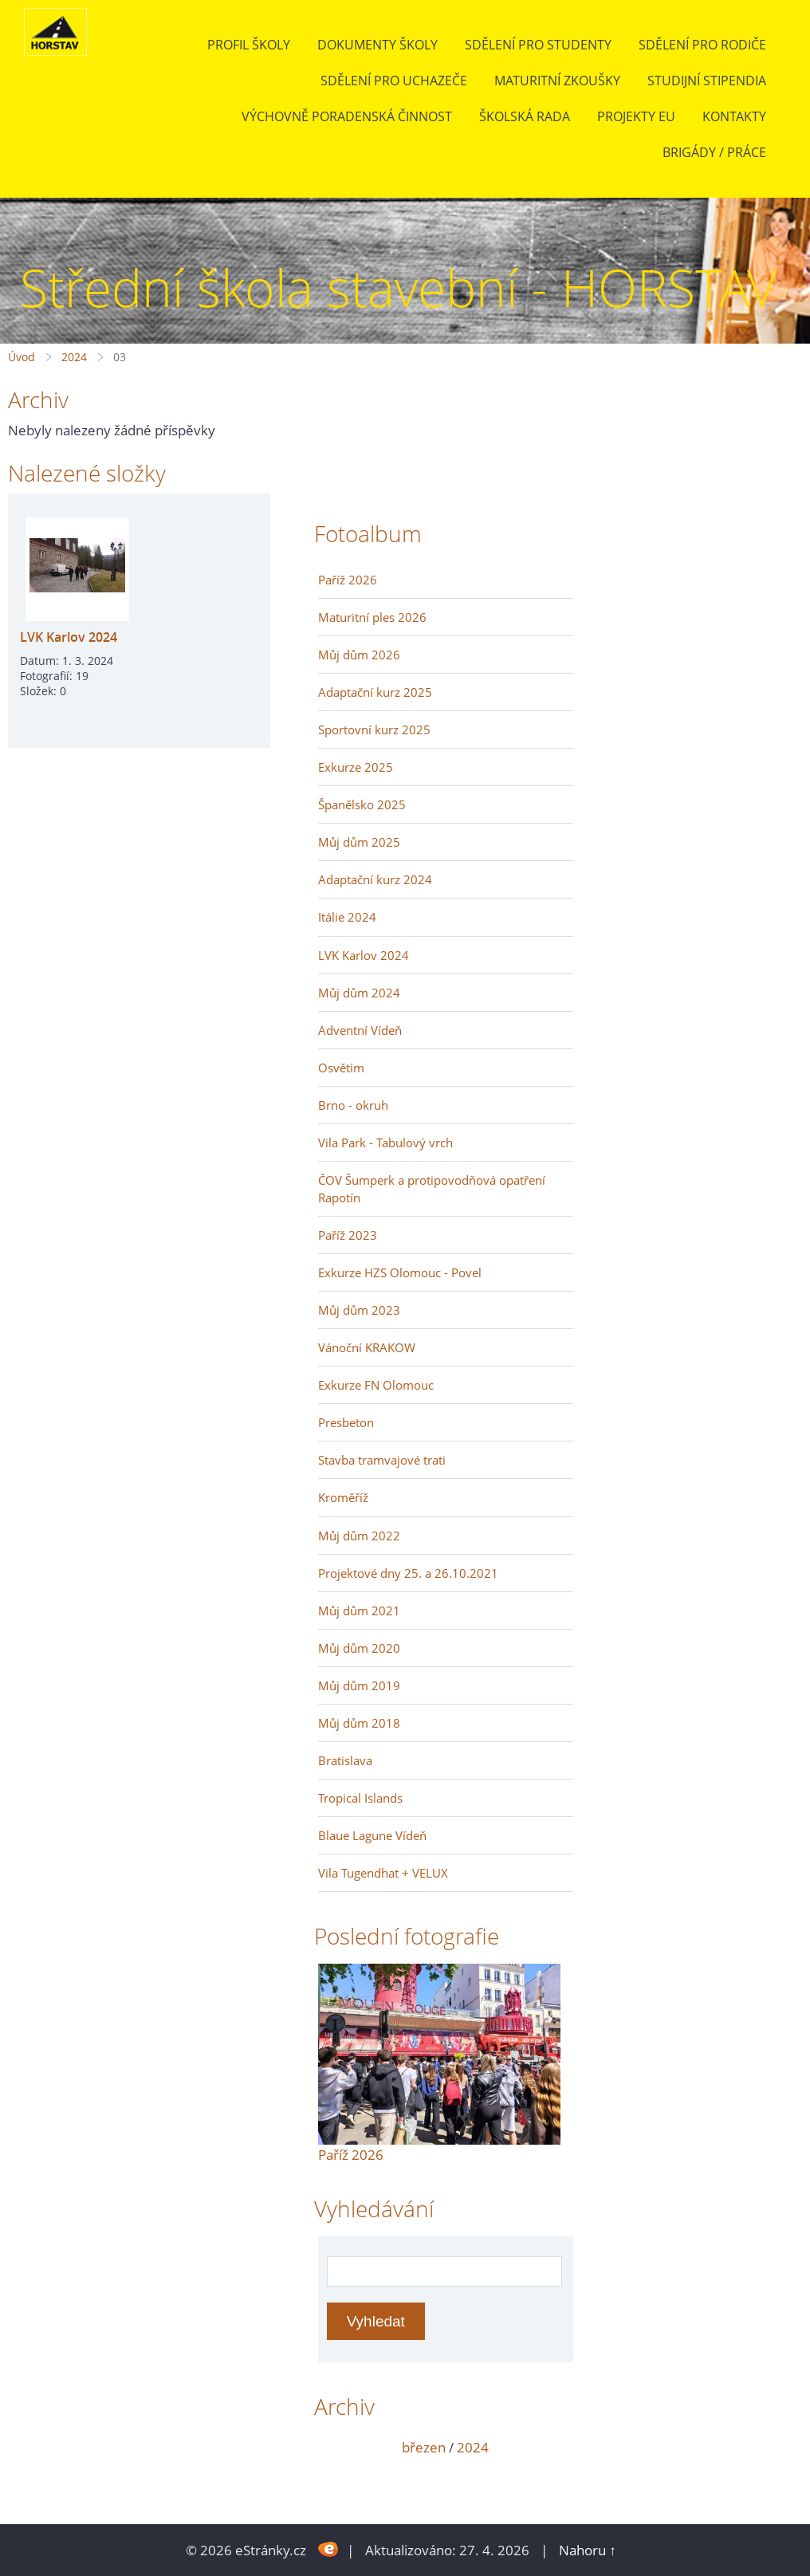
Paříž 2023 (347, 1235)
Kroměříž (343, 1497)
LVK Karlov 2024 (68, 637)
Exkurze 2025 (355, 767)
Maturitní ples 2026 (372, 617)
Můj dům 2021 (359, 1610)
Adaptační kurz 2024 (375, 879)
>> (556, 2447)
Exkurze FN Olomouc (376, 1385)
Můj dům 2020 (359, 1648)
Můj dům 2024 (359, 993)
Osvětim (341, 1068)
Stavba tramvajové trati (382, 1460)
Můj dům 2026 (359, 655)
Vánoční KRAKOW (366, 1347)
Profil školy (248, 44)
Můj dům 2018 (359, 1723)
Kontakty (734, 116)
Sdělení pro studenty (538, 44)
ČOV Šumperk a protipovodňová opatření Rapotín (431, 1188)
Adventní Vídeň (360, 1030)
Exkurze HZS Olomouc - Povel (400, 1272)
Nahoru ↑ (587, 2550)
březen (424, 2447)
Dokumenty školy (377, 44)
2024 (74, 356)
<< (336, 2447)
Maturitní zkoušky (557, 80)
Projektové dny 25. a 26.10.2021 (408, 1573)
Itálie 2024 (347, 917)
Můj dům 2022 (359, 1536)
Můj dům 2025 (359, 842)
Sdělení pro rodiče (702, 44)
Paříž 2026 (347, 580)
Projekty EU (636, 116)
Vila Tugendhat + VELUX (383, 1873)
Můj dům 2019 (359, 1685)
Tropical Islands (360, 1798)
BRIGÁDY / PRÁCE (714, 152)
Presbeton (346, 1422)
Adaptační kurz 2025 (375, 692)
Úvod (21, 356)
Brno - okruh (353, 1105)
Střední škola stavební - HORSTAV (398, 287)
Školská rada (524, 116)
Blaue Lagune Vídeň (372, 1835)
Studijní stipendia (706, 80)
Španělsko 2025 (362, 804)
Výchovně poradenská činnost (347, 116)
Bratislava (345, 1760)
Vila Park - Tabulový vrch (385, 1142)
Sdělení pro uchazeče (393, 80)
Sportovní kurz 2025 (374, 729)
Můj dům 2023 (359, 1310)
